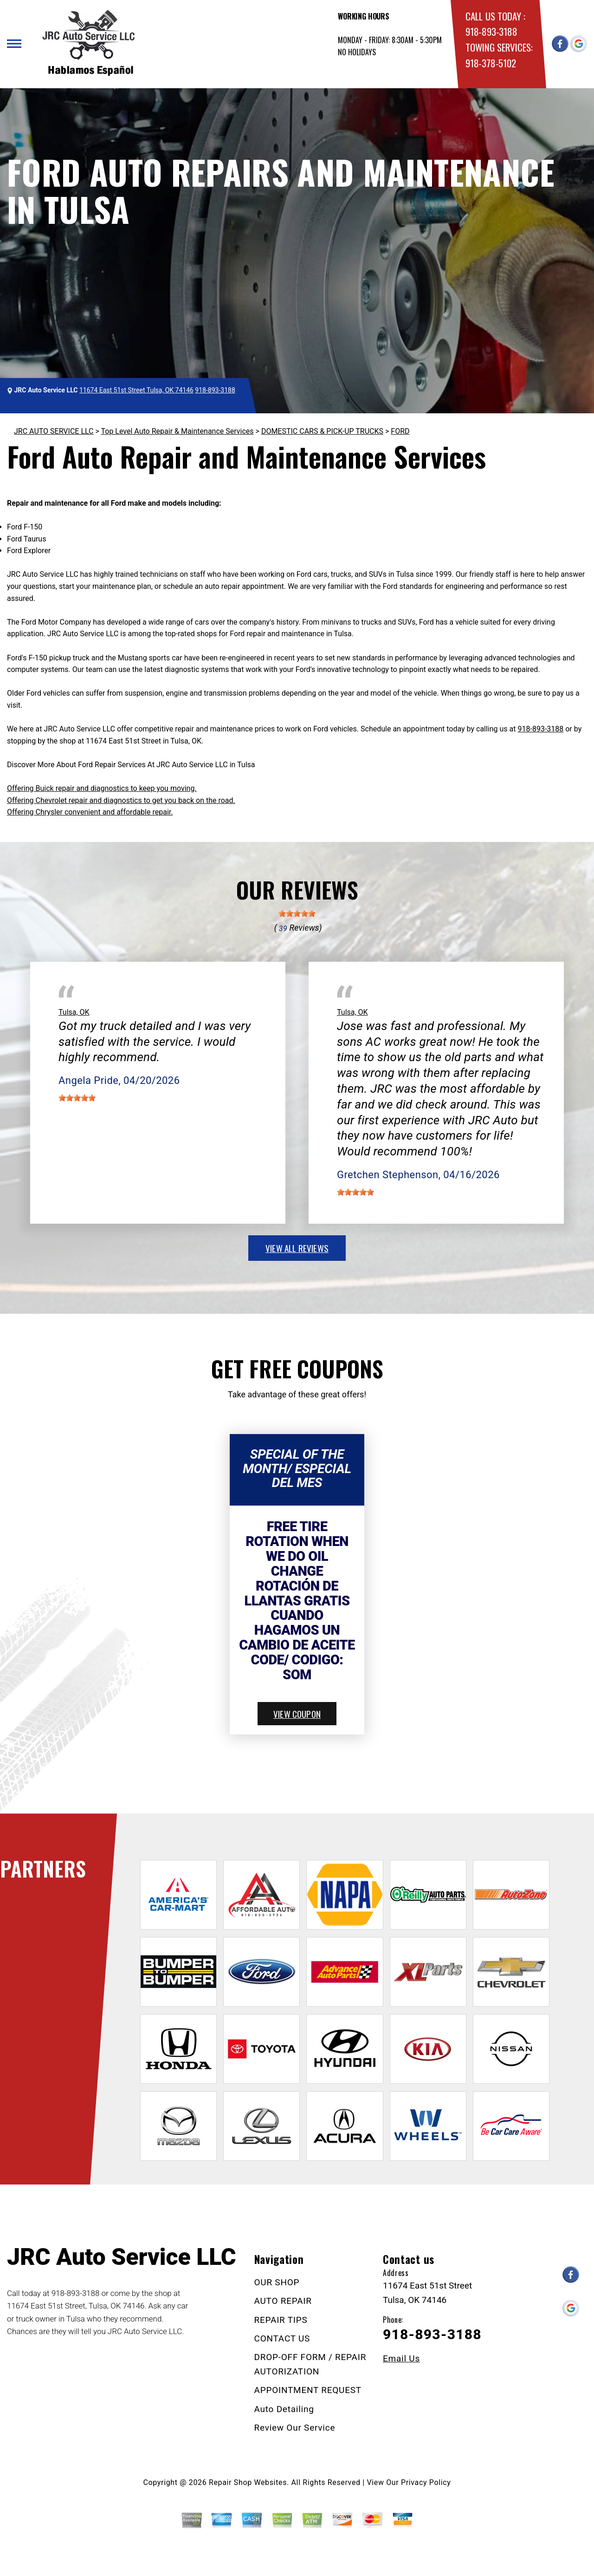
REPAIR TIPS (281, 2320)
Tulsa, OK (74, 1012)
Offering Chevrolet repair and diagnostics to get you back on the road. (121, 800)
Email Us (401, 2358)
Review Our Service (295, 2427)
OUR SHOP (277, 2282)
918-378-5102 (490, 63)
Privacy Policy (426, 2482)
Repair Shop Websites (248, 2482)
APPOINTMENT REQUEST (308, 2390)
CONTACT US (282, 2338)
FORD (400, 431)
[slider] (297, 913)
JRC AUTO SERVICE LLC (54, 431)
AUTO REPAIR (283, 2301)
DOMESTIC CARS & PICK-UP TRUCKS (322, 431)
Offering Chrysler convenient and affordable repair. (90, 812)
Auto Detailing (284, 2409)
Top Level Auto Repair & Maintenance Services (177, 431)
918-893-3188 (491, 31)
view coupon (297, 1713)
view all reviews (297, 1247)
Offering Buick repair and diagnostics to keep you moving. (102, 788)
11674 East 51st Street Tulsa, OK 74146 (136, 390)
